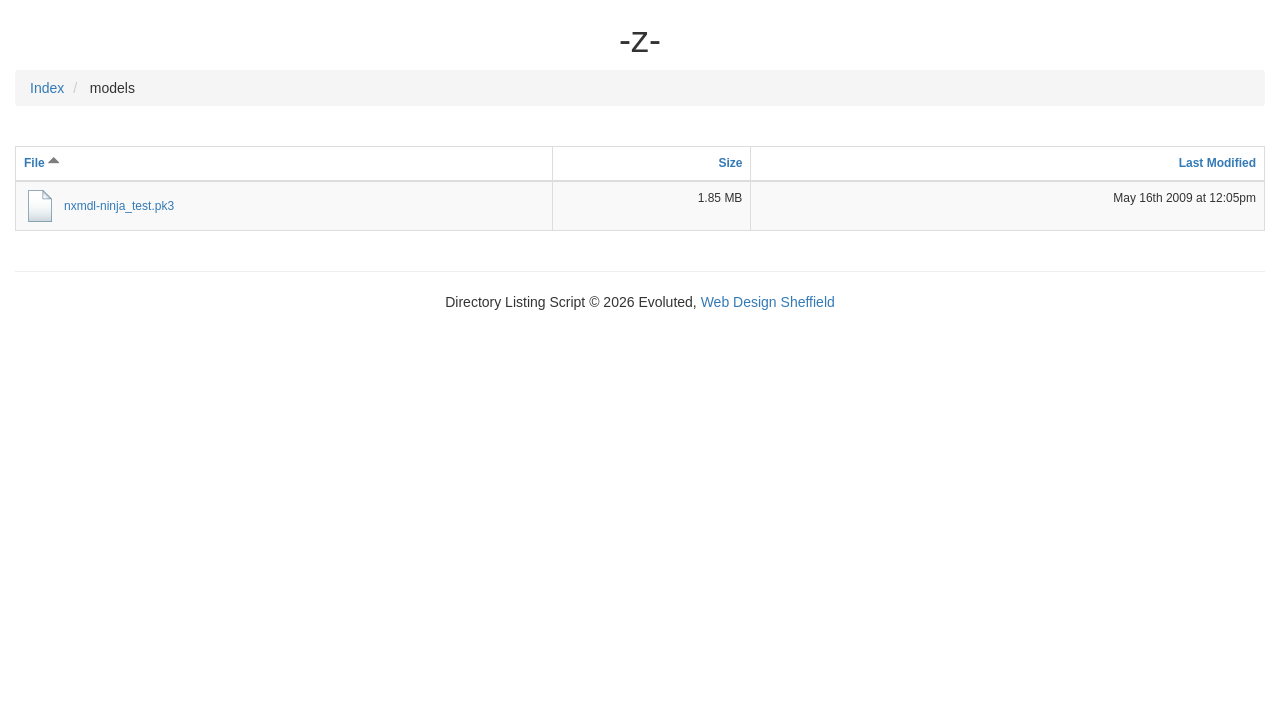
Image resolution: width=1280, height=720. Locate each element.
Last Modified (1217, 163)
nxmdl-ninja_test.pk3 (119, 206)
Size (730, 163)
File (42, 163)
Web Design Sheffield (768, 302)
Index (47, 88)
